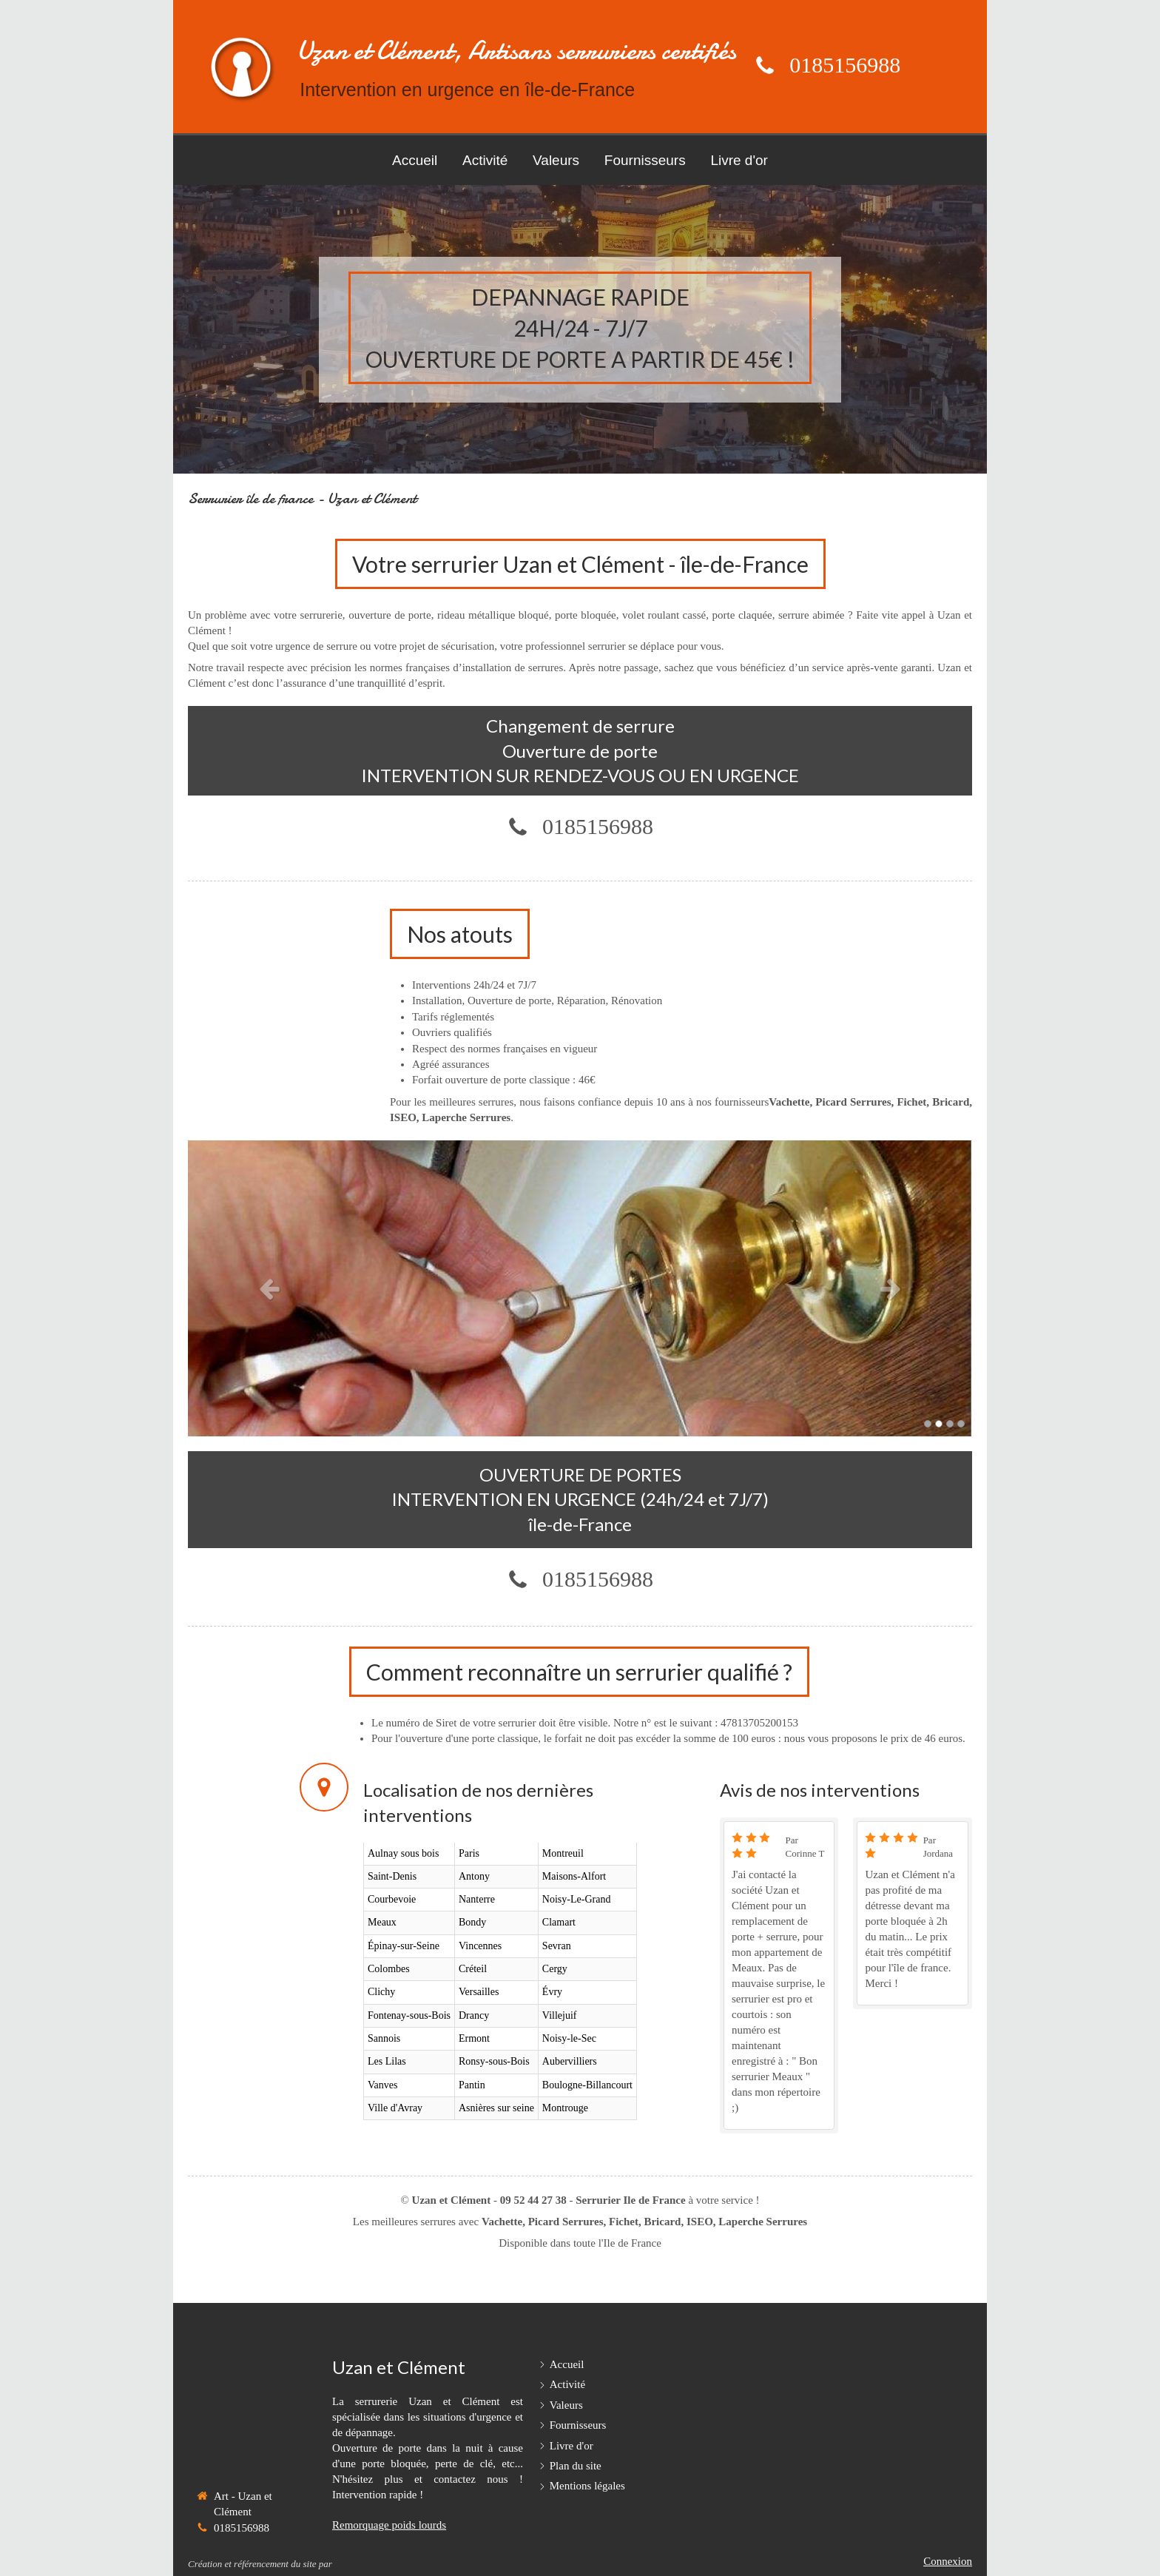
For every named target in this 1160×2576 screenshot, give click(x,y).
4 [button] (961, 1423)
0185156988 (844, 65)
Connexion (947, 2561)
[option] (580, 1288)
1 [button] (927, 1423)
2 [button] (938, 1423)
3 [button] (950, 1423)
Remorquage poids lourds (389, 2525)
